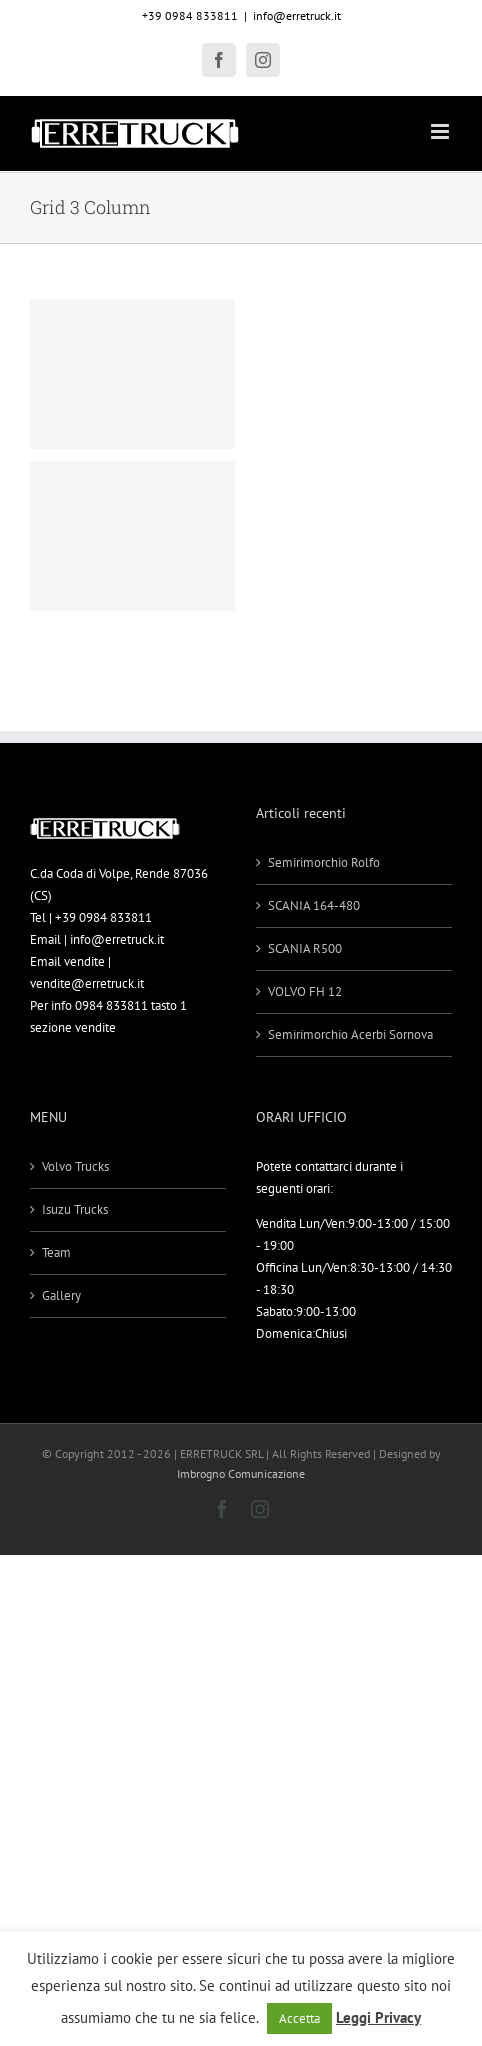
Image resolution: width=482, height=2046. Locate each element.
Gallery (61, 1295)
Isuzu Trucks (75, 1209)
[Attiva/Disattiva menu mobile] (441, 131)
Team (56, 1252)
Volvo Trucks (75, 1166)
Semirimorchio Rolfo (324, 862)
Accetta (299, 2018)
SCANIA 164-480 (314, 905)
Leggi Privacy (378, 2017)
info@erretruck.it (297, 15)
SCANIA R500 (305, 948)
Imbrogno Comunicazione (241, 1473)
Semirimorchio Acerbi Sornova (350, 1034)
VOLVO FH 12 (305, 991)
